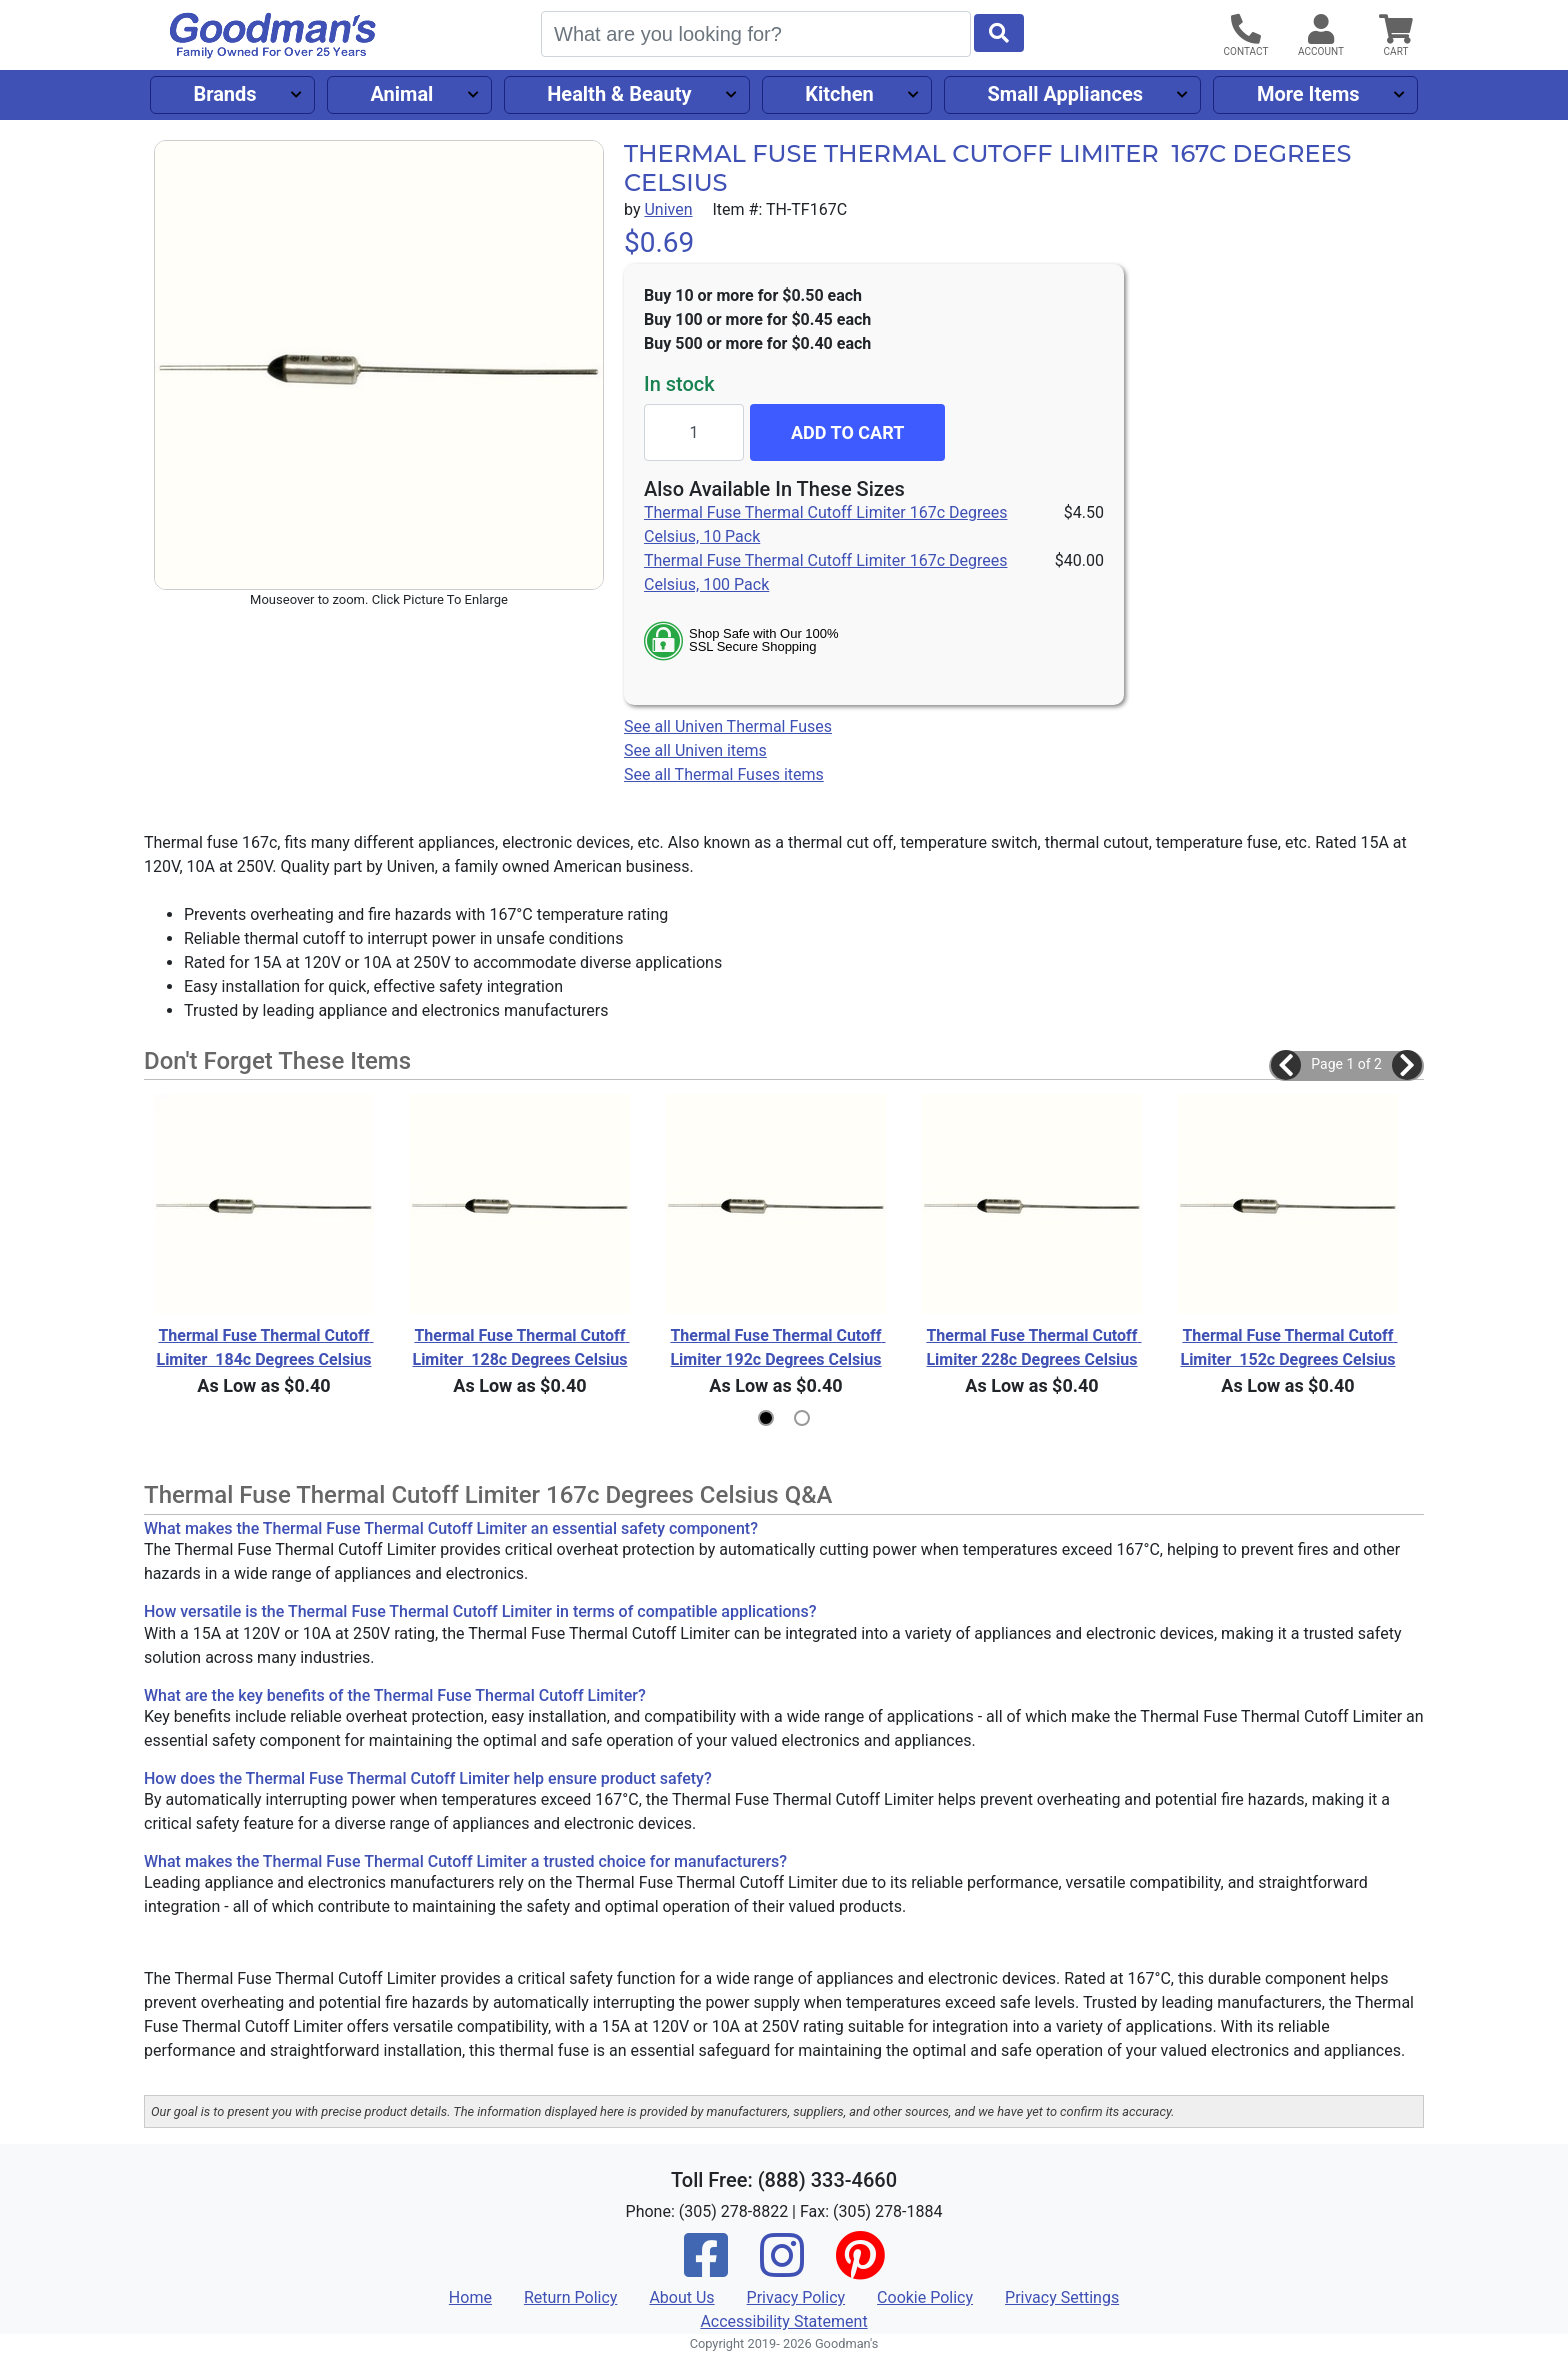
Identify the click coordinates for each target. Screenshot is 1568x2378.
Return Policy (570, 2297)
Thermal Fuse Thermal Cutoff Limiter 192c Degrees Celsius (777, 1347)
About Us (681, 2297)
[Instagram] (782, 2268)
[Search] (756, 34)
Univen (668, 209)
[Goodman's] (273, 35)
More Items (1308, 94)
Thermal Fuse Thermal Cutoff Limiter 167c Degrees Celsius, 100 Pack (825, 572)
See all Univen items (695, 750)
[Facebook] (706, 2268)
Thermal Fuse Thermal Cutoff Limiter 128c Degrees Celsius (520, 1347)
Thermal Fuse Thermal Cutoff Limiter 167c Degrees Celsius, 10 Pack (825, 524)
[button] (1286, 1065)
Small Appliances (1066, 94)
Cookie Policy (925, 2297)
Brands (224, 94)
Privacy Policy (796, 2297)
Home (470, 2297)
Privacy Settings (1062, 2297)
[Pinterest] (860, 2268)
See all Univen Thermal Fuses (728, 726)
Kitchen (839, 94)
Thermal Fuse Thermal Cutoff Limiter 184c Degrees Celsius (264, 1347)
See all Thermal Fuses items (724, 774)
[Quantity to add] (694, 432)
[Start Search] (999, 33)
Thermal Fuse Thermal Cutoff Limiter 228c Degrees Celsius (1033, 1347)
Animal (401, 94)
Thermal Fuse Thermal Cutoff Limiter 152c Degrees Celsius (1288, 1347)
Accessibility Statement (783, 2321)
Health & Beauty (619, 94)
